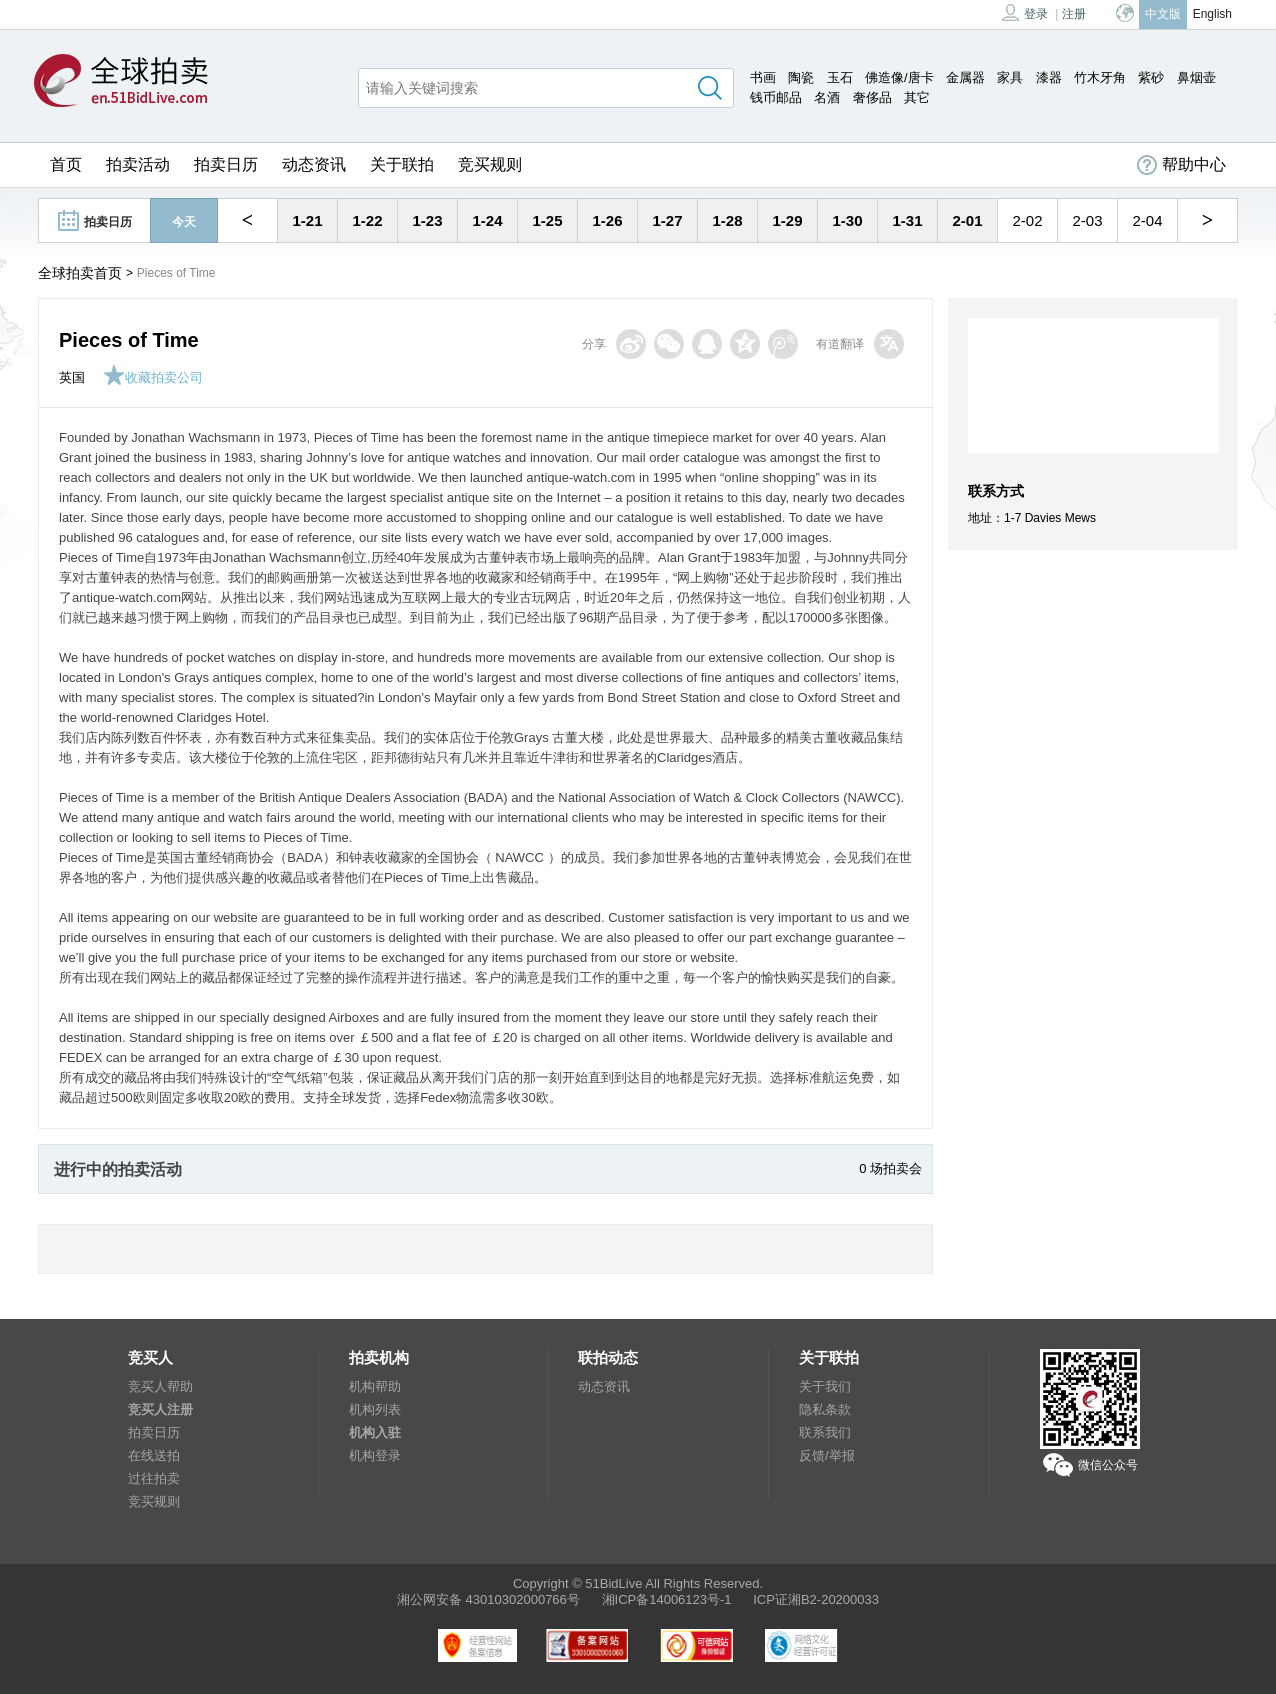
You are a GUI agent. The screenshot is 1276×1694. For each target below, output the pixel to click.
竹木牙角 (1100, 77)
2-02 (1027, 220)
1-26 (607, 220)
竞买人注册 (160, 1409)
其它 (917, 97)
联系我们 (825, 1432)
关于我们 (825, 1386)
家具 (1010, 77)
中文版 (1163, 14)
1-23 (427, 220)
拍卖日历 (226, 164)
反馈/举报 (827, 1455)
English (1212, 14)
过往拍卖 (154, 1478)
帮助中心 (1181, 165)
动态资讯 (314, 164)
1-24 (487, 220)
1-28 (727, 220)
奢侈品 (872, 97)
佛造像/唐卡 (899, 77)
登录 (1025, 12)
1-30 (847, 220)
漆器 (1049, 77)
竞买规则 (490, 164)
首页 (66, 164)
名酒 (827, 97)
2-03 (1087, 220)
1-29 (787, 220)
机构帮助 (375, 1386)
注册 (1074, 14)
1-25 (547, 220)
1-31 (907, 220)
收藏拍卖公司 (153, 377)
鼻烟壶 (1196, 77)
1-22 (367, 220)
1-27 (667, 220)
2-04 (1147, 220)
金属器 (965, 77)
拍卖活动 (138, 164)
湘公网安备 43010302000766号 (488, 1599)
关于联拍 (402, 164)
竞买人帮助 (160, 1386)
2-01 (967, 220)
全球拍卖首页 (80, 273)
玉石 (840, 77)
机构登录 (375, 1455)
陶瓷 (801, 77)
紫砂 (1151, 77)
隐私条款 (825, 1409)
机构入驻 (375, 1432)
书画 (763, 77)
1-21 (307, 220)
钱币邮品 (776, 97)
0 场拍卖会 (890, 1168)
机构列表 (375, 1409)
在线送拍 (154, 1455)
